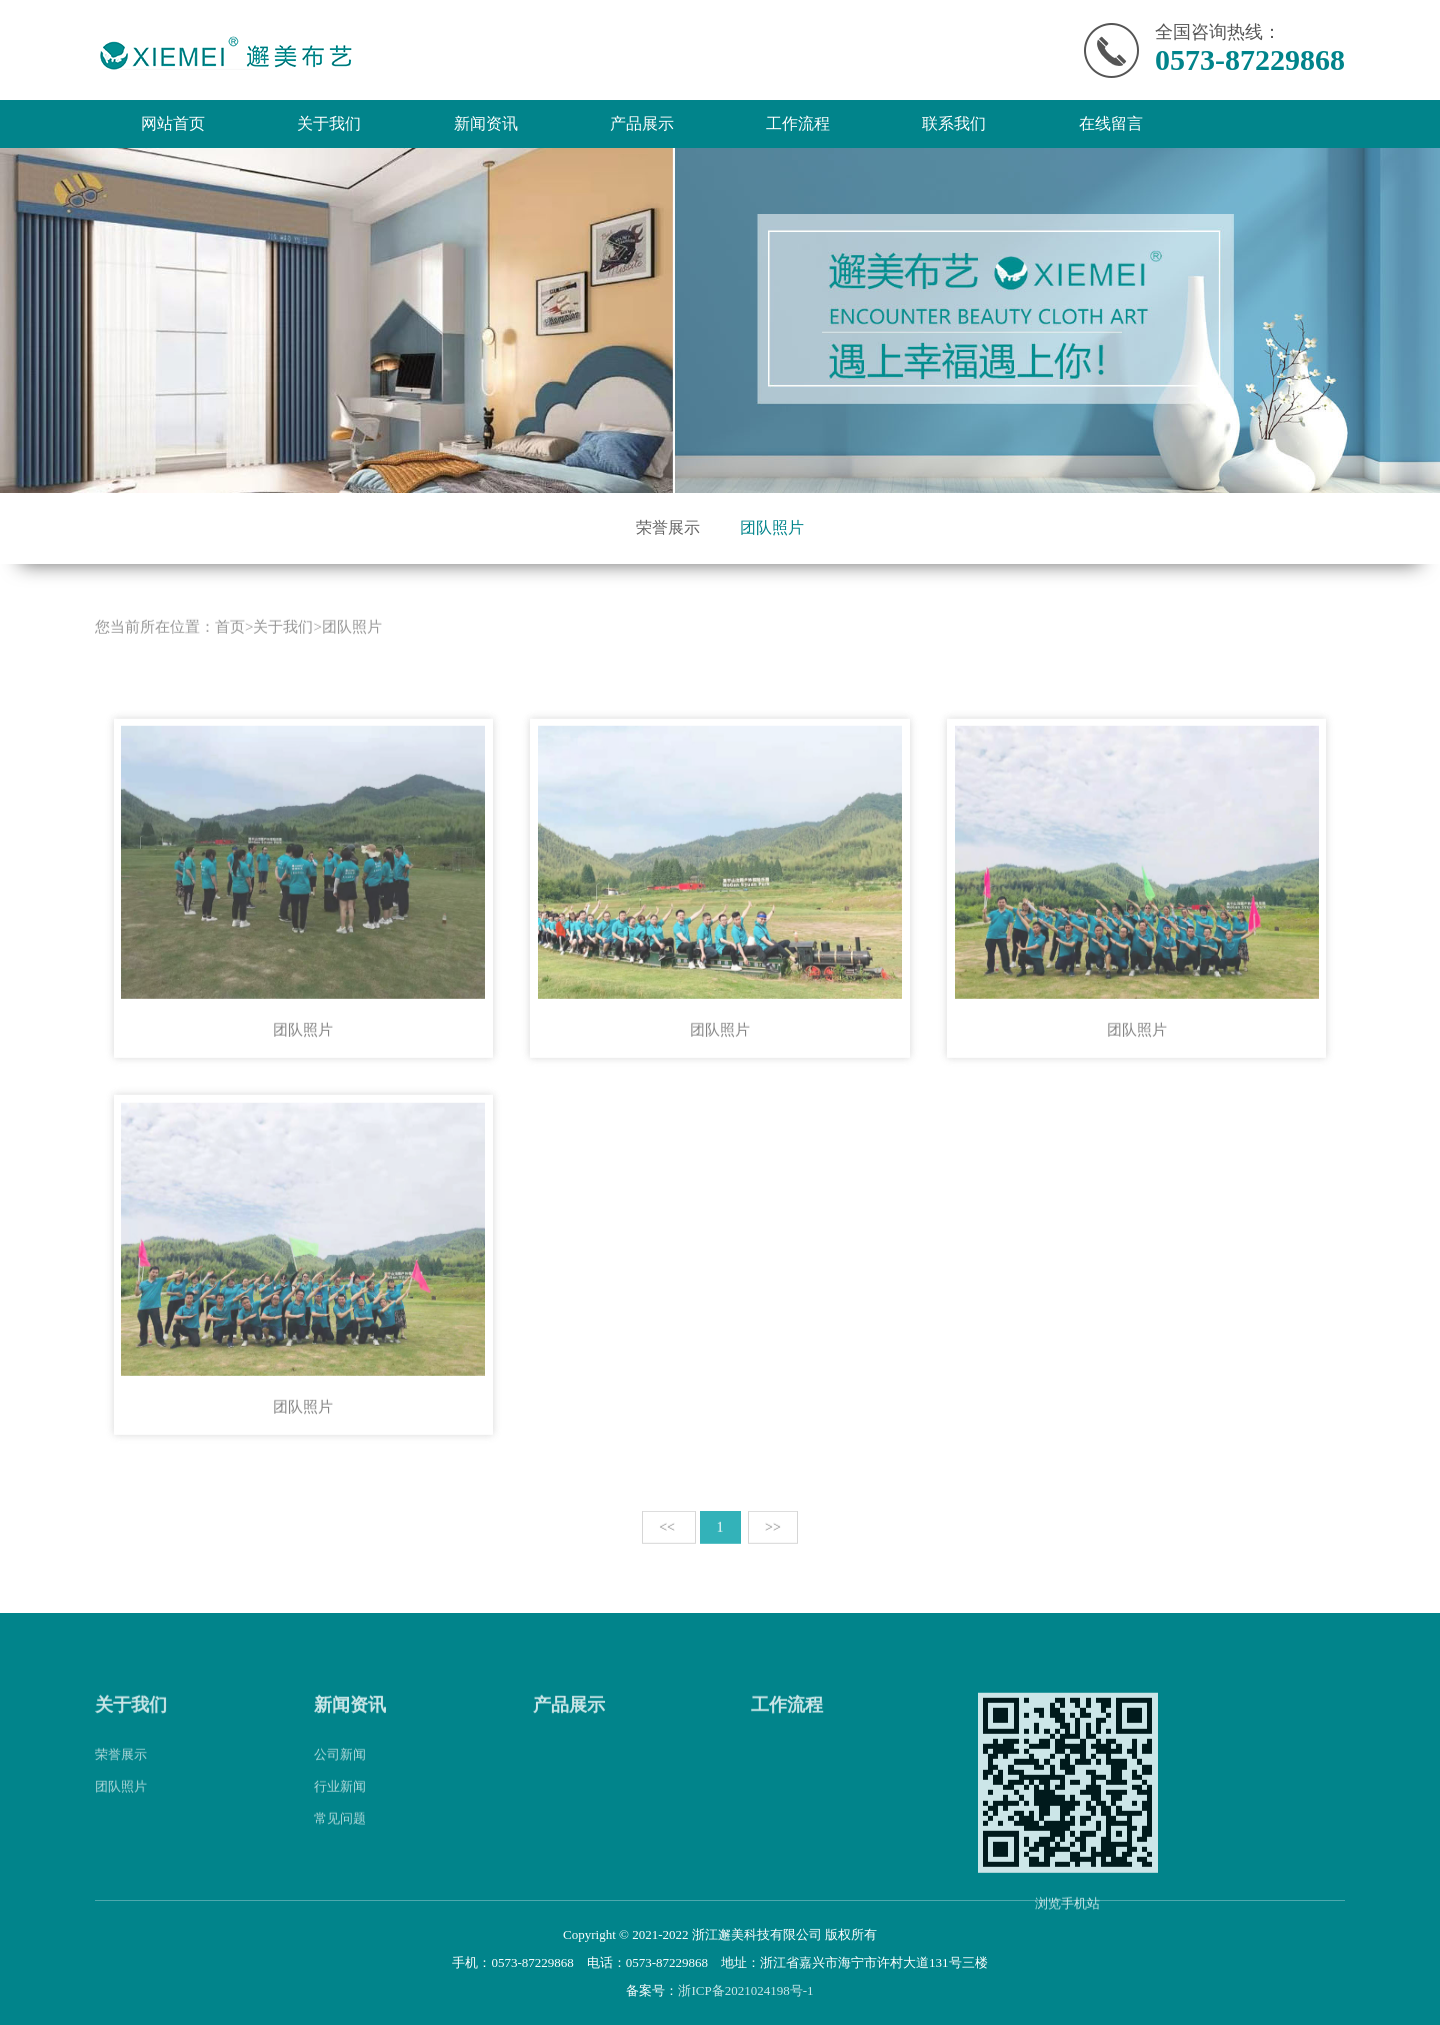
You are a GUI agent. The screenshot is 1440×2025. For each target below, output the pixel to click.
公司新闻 (340, 1773)
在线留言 (1111, 123)
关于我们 (329, 123)
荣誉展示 (668, 527)
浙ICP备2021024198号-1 (745, 1990)
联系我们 (954, 123)
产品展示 (642, 123)
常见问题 (340, 1837)
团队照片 (772, 527)
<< (668, 1546)
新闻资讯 (486, 123)
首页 (230, 646)
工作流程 (798, 123)
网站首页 (173, 123)
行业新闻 (340, 1805)
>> (773, 1546)
